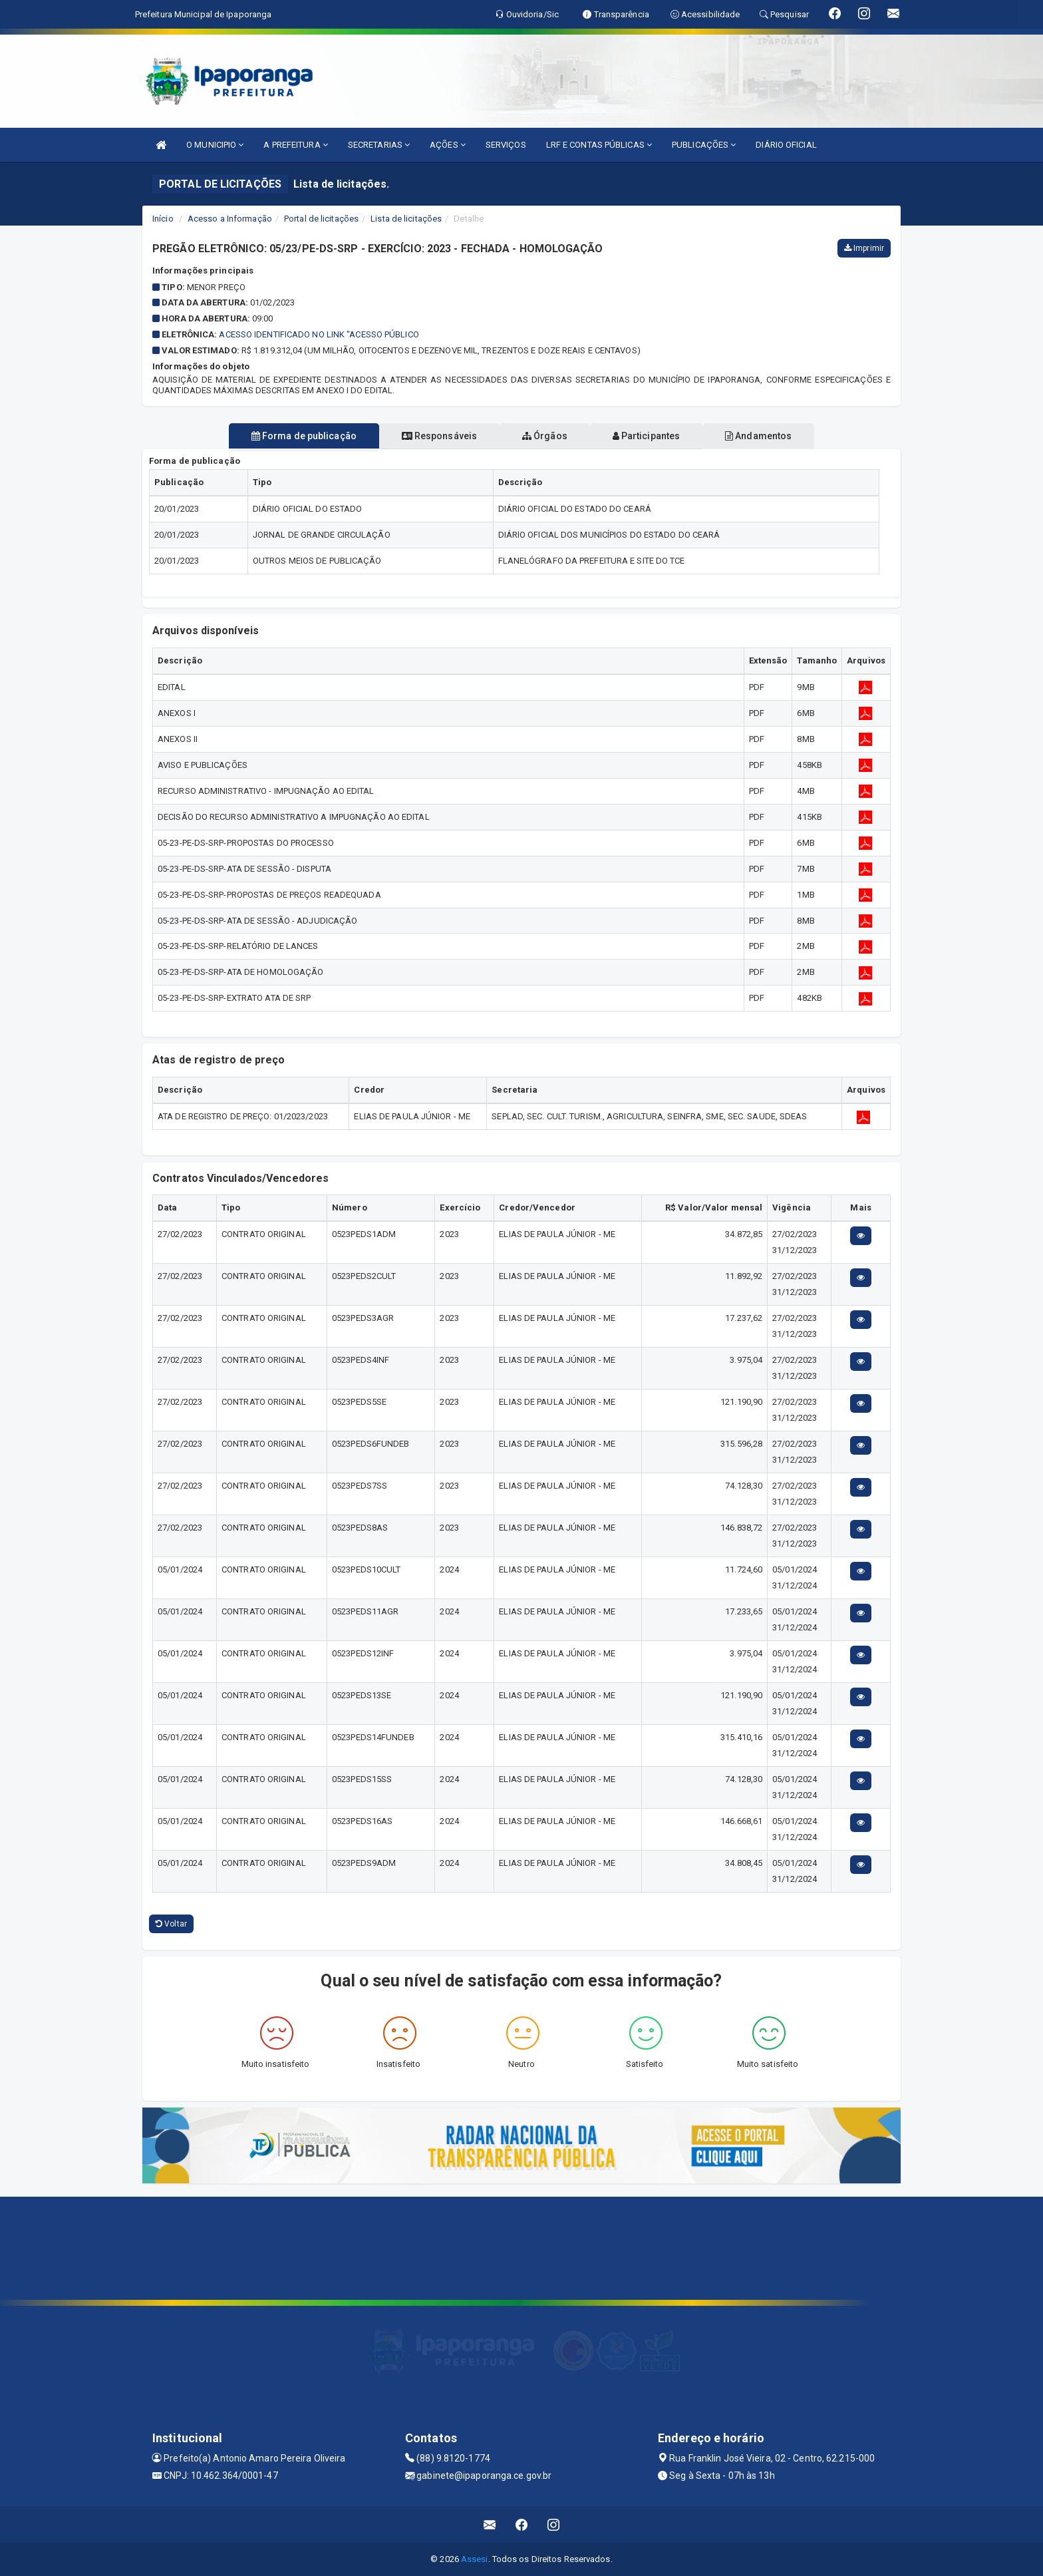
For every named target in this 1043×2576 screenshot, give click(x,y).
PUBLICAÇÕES (704, 145)
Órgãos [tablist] (544, 436)
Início (163, 219)
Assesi (474, 2559)
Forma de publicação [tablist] (282, 436)
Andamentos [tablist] (779, 436)
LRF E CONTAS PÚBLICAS (599, 145)
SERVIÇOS (506, 145)
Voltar (171, 1924)
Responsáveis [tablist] (428, 436)
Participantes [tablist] (657, 436)
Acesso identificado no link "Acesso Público (318, 334)
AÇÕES (448, 145)
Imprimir (864, 248)
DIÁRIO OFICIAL (786, 145)
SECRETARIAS (379, 145)
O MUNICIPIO (214, 145)
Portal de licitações (321, 219)
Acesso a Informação (230, 219)
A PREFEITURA (295, 145)
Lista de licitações (406, 219)
